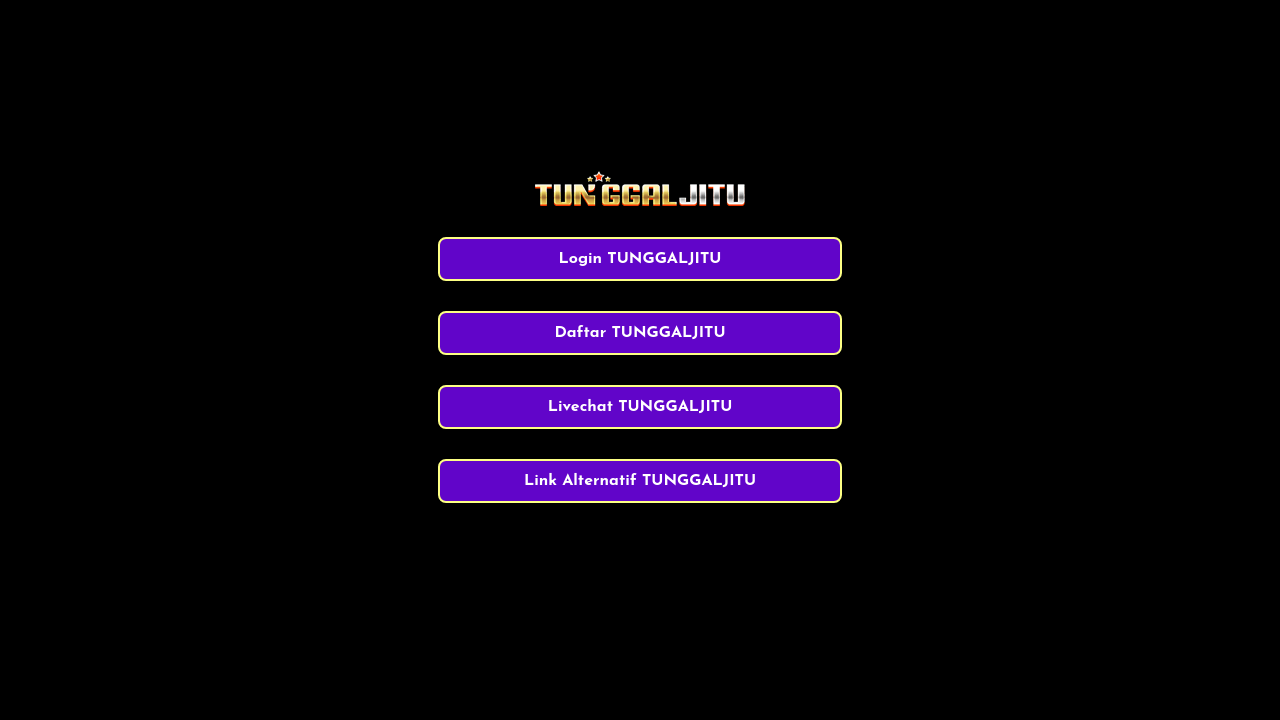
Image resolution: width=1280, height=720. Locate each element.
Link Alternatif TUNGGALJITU (640, 481)
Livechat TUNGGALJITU (640, 407)
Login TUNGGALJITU (640, 259)
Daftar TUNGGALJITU (639, 333)
